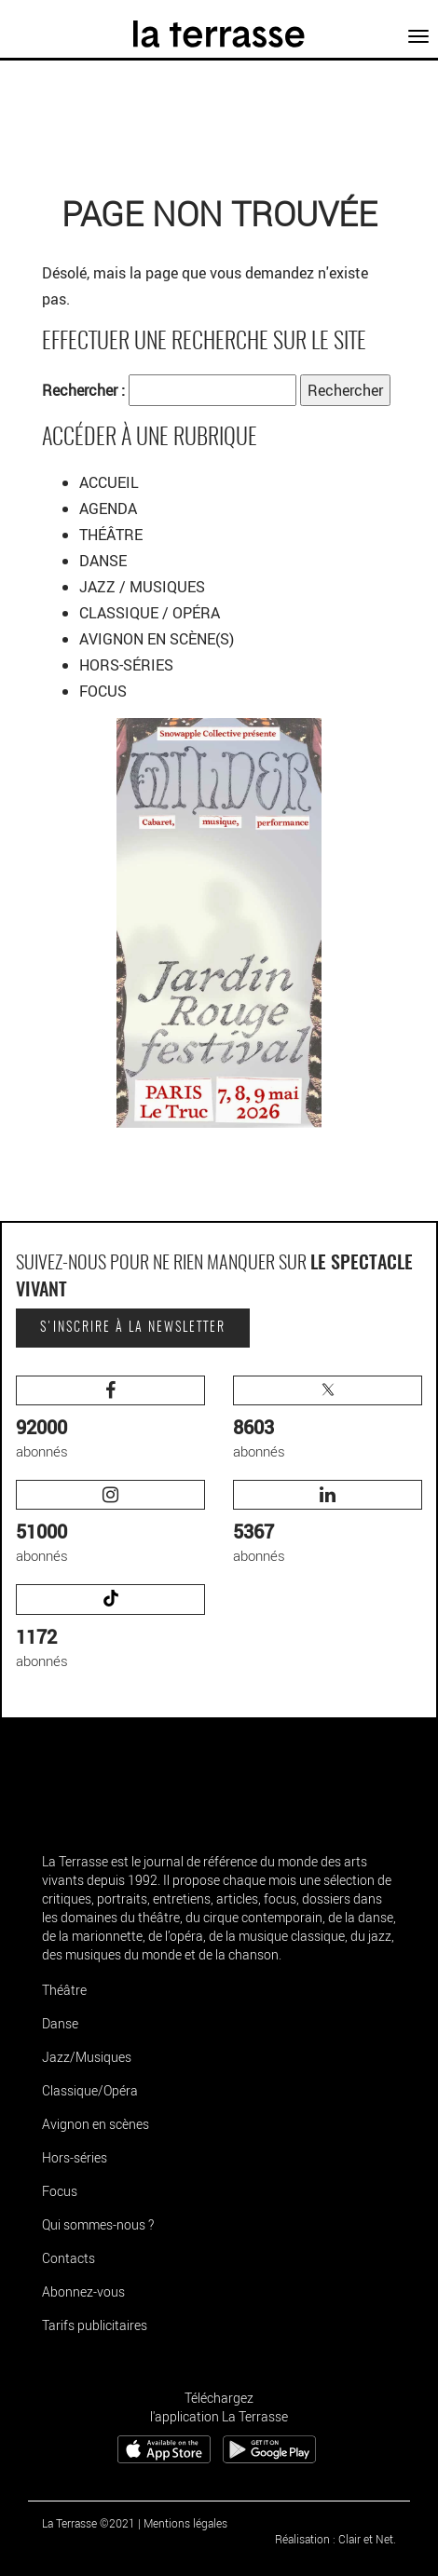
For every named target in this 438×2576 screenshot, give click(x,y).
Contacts (68, 2258)
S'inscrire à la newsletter (133, 1328)
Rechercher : (83, 390)
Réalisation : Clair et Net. (335, 2538)
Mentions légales (185, 2522)
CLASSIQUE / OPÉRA (151, 613)
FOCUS (103, 691)
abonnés (110, 1418)
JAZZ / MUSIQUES (144, 586)
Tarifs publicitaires (94, 2325)
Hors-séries (74, 2157)
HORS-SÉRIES (126, 665)
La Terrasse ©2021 (88, 2522)
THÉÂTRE (112, 534)
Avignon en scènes (95, 2124)
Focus (59, 2191)
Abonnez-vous (83, 2291)
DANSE (104, 560)
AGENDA (110, 508)
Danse (60, 2023)
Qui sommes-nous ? (98, 2224)
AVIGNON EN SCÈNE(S (154, 639)
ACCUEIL (109, 482)
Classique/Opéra (90, 2090)
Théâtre (64, 1990)
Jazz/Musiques (86, 2057)
